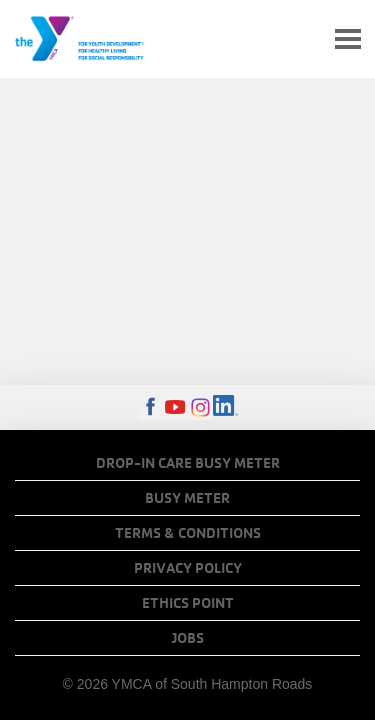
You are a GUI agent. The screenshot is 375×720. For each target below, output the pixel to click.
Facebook (150, 407)
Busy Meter (187, 498)
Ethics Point (188, 603)
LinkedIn (225, 407)
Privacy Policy (188, 568)
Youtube (175, 407)
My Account (301, 39)
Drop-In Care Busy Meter (188, 463)
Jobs (188, 638)
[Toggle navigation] (348, 39)
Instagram (200, 407)
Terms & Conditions (188, 533)
